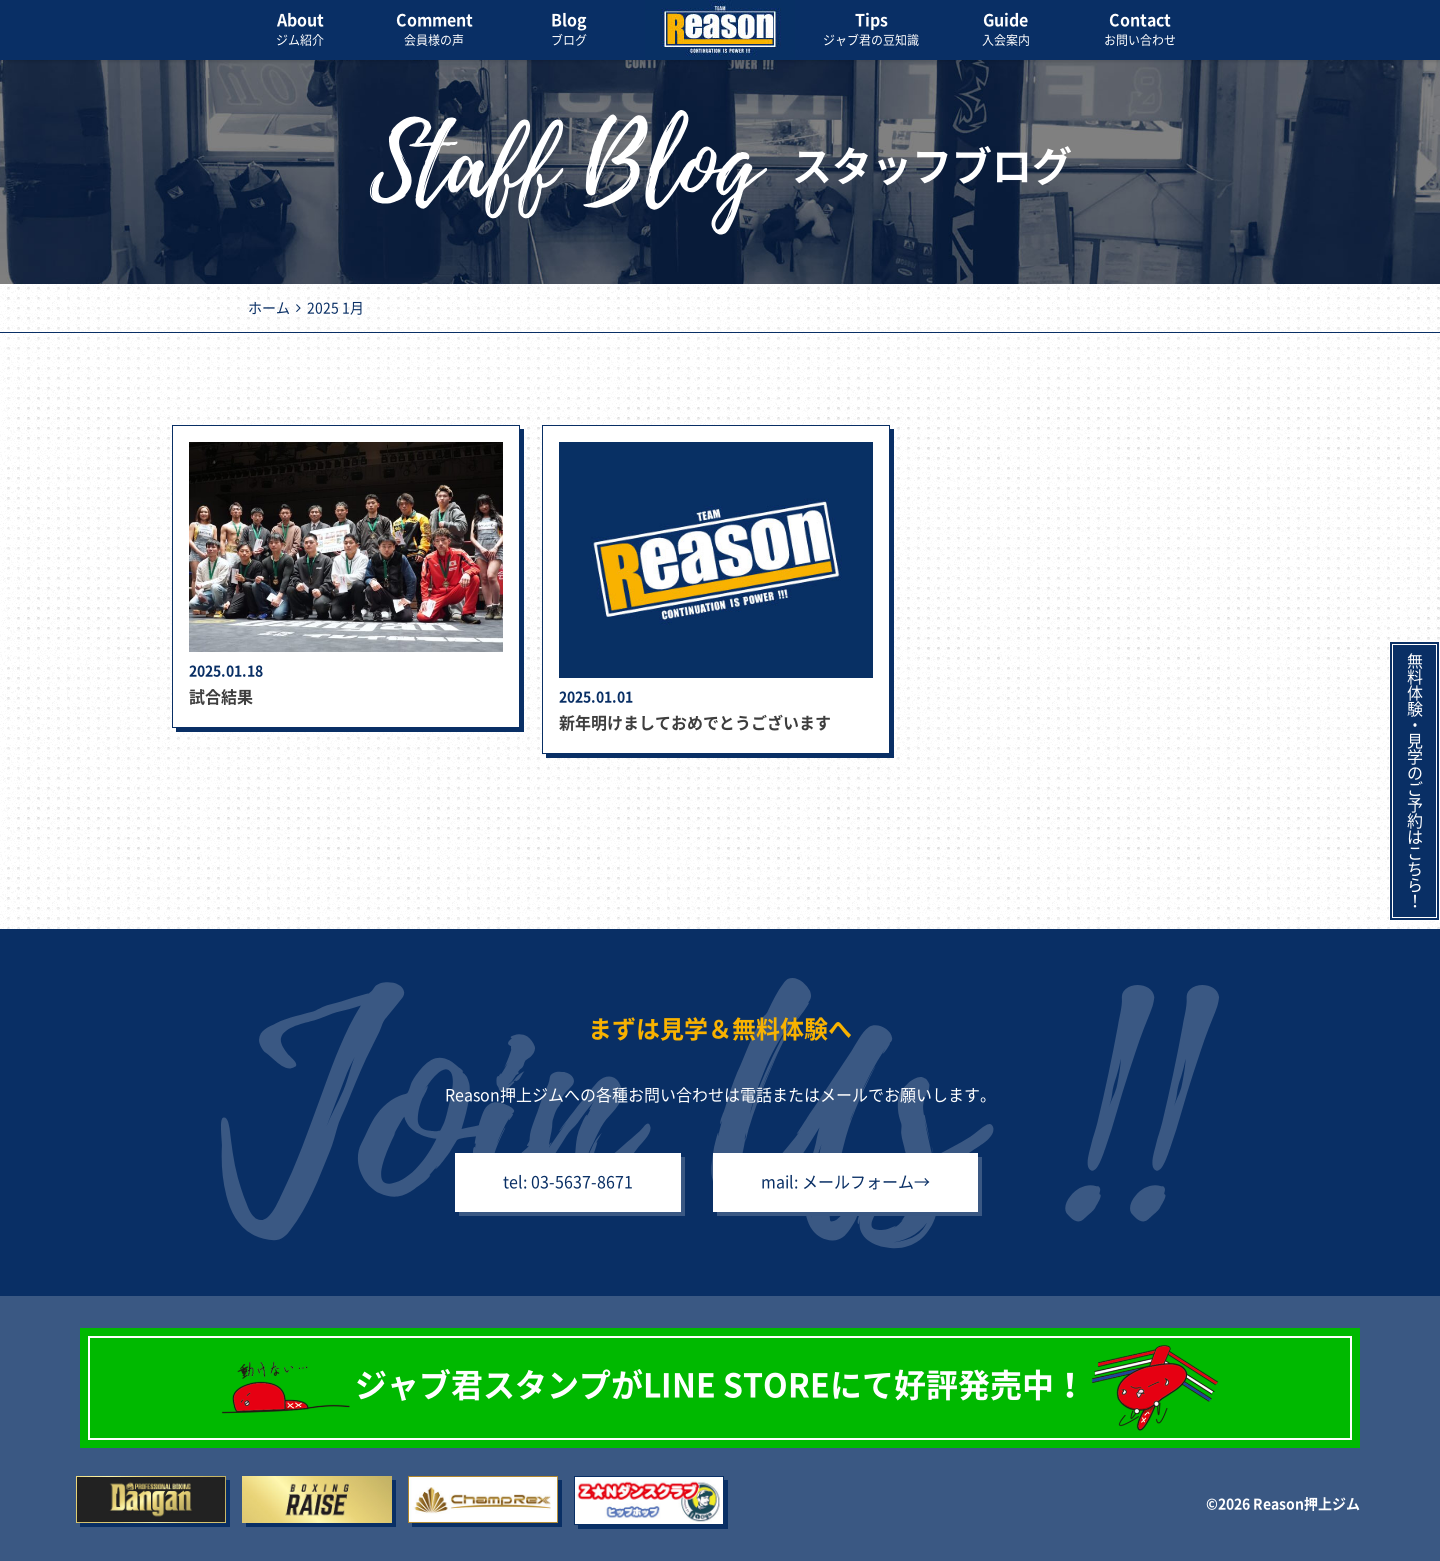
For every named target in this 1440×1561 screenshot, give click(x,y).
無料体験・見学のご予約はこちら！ (1415, 781)
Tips (871, 31)
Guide (1006, 31)
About (300, 31)
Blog (569, 31)
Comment (434, 31)
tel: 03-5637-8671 (568, 1182)
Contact (1140, 31)
